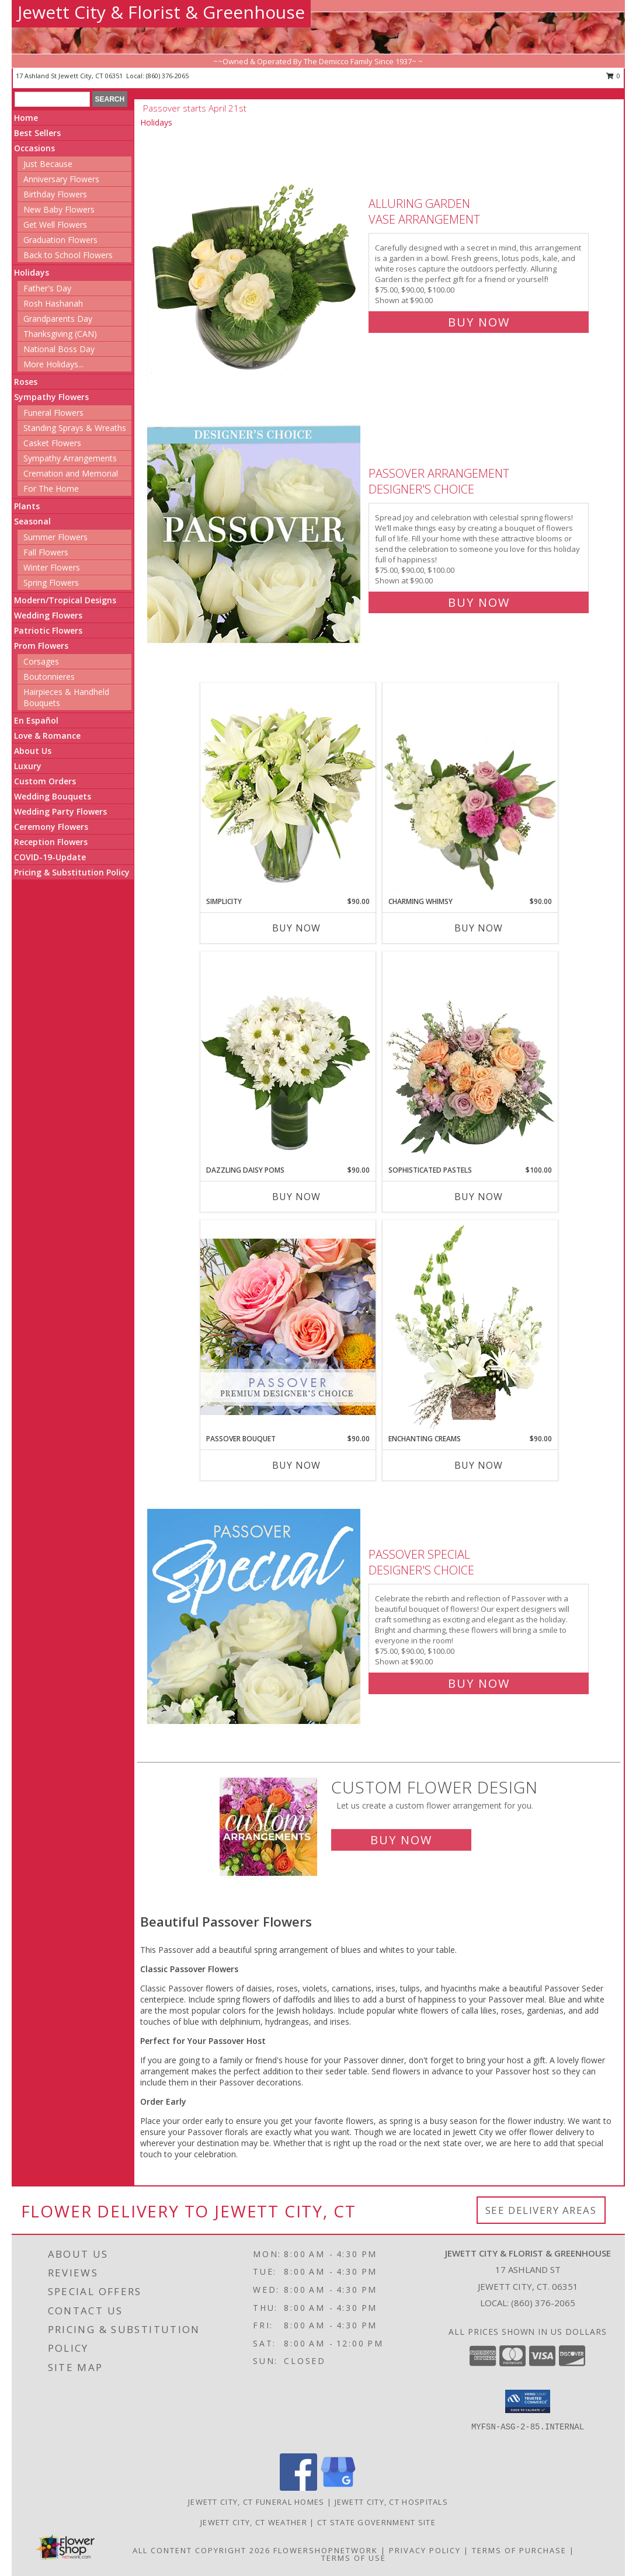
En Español (36, 720)
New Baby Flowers (59, 209)
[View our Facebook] (298, 2487)
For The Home (51, 488)
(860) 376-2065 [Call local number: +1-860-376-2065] (167, 75)
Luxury (27, 765)
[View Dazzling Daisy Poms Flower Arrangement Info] (288, 1058)
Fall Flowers (45, 552)
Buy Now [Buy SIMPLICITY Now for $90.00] (296, 928)
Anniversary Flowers (61, 179)
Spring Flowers (51, 582)
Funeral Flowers (53, 412)
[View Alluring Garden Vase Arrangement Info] (255, 260)
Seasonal (32, 521)
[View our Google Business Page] (338, 2487)
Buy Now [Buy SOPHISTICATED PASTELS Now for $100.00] (478, 1196)
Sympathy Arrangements (70, 458)
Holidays (31, 272)
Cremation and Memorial (70, 473)
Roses (25, 381)
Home (26, 117)
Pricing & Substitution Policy (72, 872)
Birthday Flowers (55, 194)
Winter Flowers (51, 567)
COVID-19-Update (50, 857)
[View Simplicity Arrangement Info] (288, 789)
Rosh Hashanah (53, 303)
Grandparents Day (57, 318)
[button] (527, 2401)
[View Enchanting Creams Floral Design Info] (470, 1327)
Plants (27, 506)
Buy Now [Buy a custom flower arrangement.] (401, 1840)
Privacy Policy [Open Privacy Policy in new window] (425, 2550)
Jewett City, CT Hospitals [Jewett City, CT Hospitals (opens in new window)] (392, 2502)
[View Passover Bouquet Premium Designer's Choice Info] (288, 1327)
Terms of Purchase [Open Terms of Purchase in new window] (519, 2550)
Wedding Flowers (48, 615)
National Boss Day (59, 348)
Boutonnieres (49, 676)
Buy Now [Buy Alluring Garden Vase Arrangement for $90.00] (479, 322)
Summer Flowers (55, 537)
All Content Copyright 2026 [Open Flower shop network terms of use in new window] (201, 2550)
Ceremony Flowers (51, 826)
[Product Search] (52, 99)
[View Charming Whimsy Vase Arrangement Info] (470, 789)
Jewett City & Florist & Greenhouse (161, 12)
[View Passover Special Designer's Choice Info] (255, 1616)
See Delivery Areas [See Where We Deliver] (541, 2210)
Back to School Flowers (68, 254)
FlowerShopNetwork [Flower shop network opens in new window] (325, 2550)
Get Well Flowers (55, 224)
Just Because (47, 163)
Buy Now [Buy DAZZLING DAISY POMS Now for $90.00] (296, 1196)
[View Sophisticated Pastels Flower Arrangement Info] (470, 1058)
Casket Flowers (52, 443)
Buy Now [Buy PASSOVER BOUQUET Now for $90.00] (296, 1465)
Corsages (41, 661)
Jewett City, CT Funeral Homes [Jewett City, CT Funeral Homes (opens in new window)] (256, 2502)
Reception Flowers (51, 841)
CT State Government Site (376, 2522)
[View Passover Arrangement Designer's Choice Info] (255, 535)
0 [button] (613, 75)
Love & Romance (47, 735)
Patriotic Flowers (48, 630)
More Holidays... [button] (53, 364)
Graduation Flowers (60, 239)
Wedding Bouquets (52, 796)
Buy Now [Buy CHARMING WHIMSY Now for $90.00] (478, 928)
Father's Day (47, 288)
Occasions (34, 148)
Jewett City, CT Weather (253, 2522)
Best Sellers (37, 132)
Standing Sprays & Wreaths (74, 427)
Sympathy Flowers (51, 396)
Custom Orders (45, 781)
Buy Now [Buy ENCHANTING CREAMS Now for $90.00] (478, 1465)
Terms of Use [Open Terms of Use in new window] (353, 2558)
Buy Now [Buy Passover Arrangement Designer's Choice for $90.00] (479, 602)
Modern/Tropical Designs (65, 600)
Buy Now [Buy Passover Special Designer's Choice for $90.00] (479, 1683)
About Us (32, 750)
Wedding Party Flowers (60, 811)
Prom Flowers (41, 645)
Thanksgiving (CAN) (60, 333)
